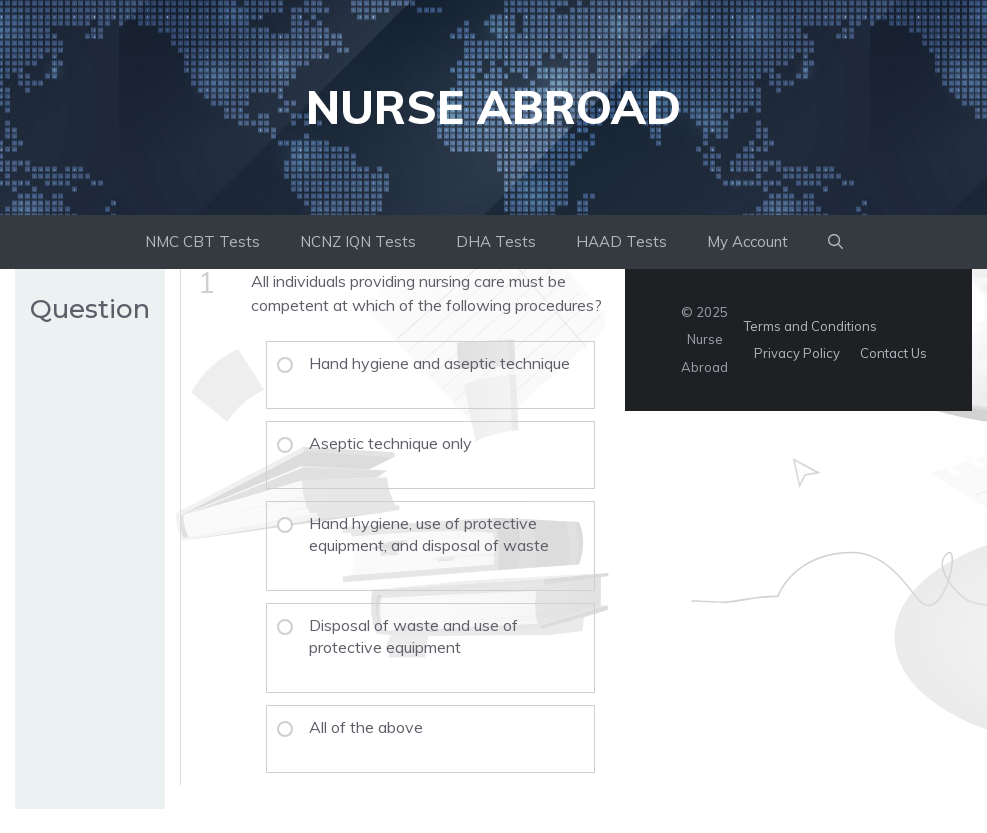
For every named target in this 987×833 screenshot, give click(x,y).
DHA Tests (496, 241)
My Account (747, 241)
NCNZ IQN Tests (358, 241)
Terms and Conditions (810, 326)
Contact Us (893, 353)
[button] (835, 242)
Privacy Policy (797, 353)
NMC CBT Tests (202, 241)
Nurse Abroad (493, 107)
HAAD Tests (621, 241)
